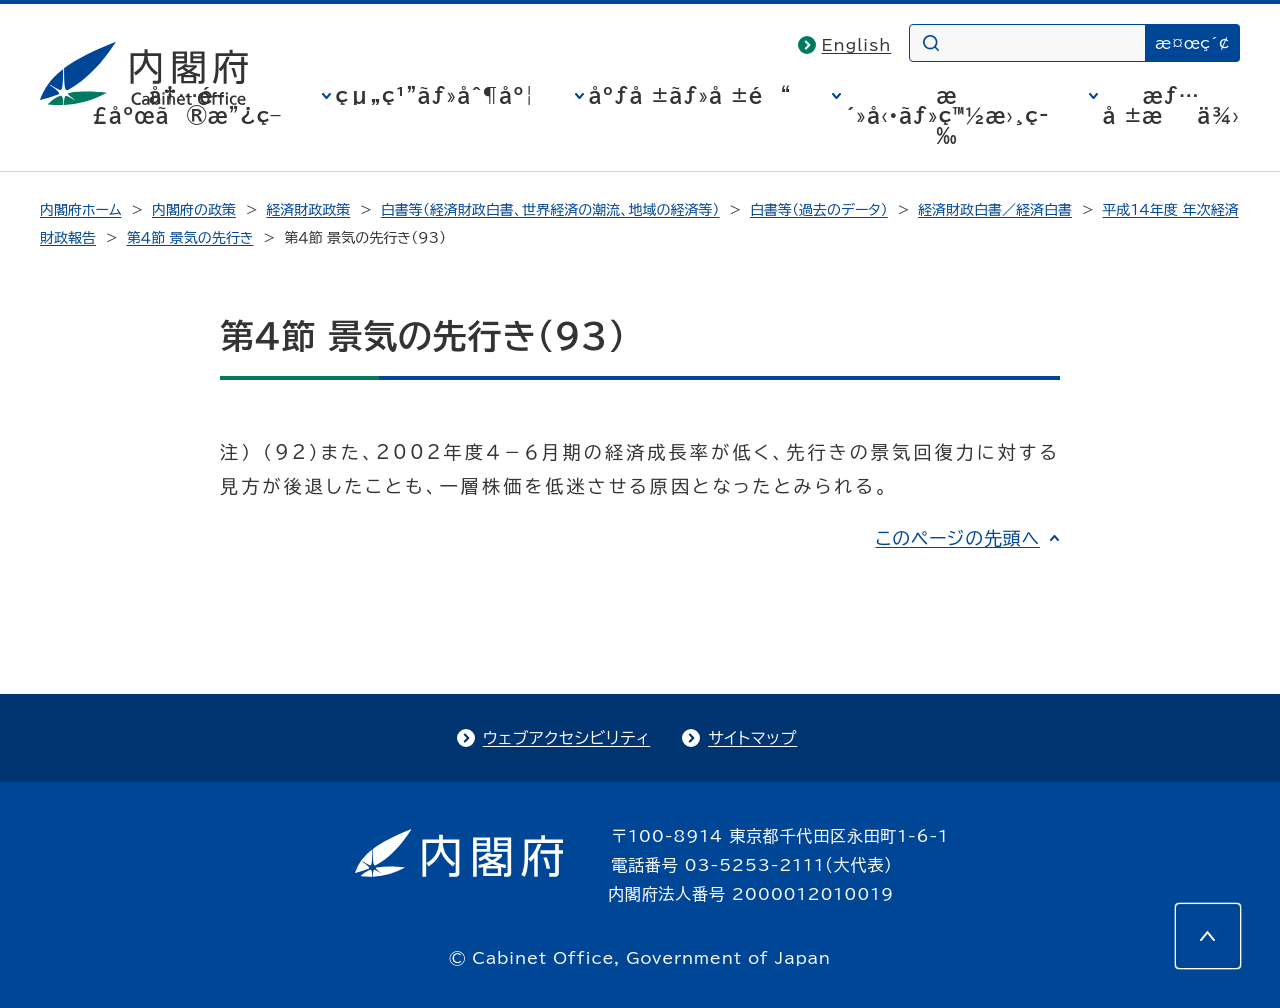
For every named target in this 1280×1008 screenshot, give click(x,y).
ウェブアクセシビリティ (566, 738)
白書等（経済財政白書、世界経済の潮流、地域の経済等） (550, 210)
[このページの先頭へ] (1208, 936)
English (857, 45)
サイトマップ (752, 738)
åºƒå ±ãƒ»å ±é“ (690, 95)
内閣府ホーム (80, 210)
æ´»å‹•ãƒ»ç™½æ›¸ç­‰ (947, 115)
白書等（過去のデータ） (819, 210)
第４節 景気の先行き (189, 238)
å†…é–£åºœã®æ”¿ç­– (187, 105)
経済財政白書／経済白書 (995, 210)
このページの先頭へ (957, 538)
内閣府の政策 (194, 210)
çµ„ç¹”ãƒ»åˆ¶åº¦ (435, 95)
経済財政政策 (308, 210)
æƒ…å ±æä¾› (1171, 105)
